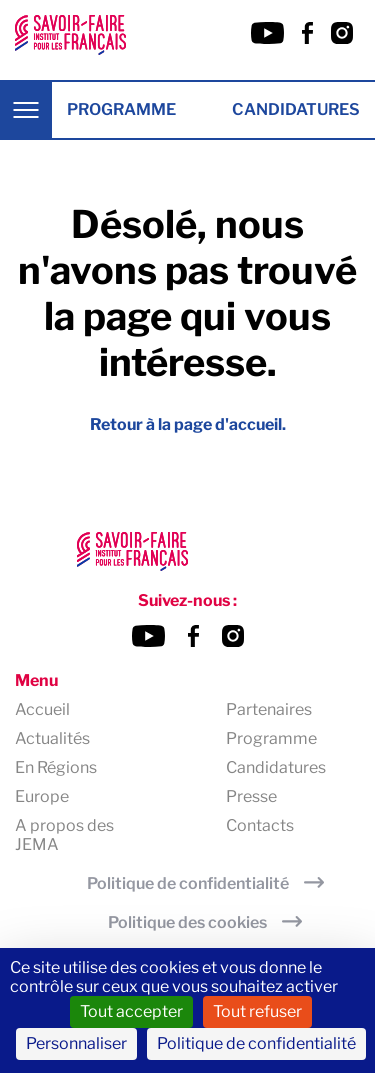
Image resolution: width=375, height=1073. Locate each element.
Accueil (42, 709)
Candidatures (296, 109)
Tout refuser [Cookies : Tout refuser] (257, 1011)
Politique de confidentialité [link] (256, 1043)
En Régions (56, 767)
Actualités (52, 738)
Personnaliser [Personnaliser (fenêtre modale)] (76, 1043)
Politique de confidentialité (188, 883)
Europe (42, 796)
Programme (121, 109)
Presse (251, 796)
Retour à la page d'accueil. (188, 424)
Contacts (260, 825)
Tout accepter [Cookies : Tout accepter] (131, 1011)
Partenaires (269, 709)
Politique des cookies (187, 922)
